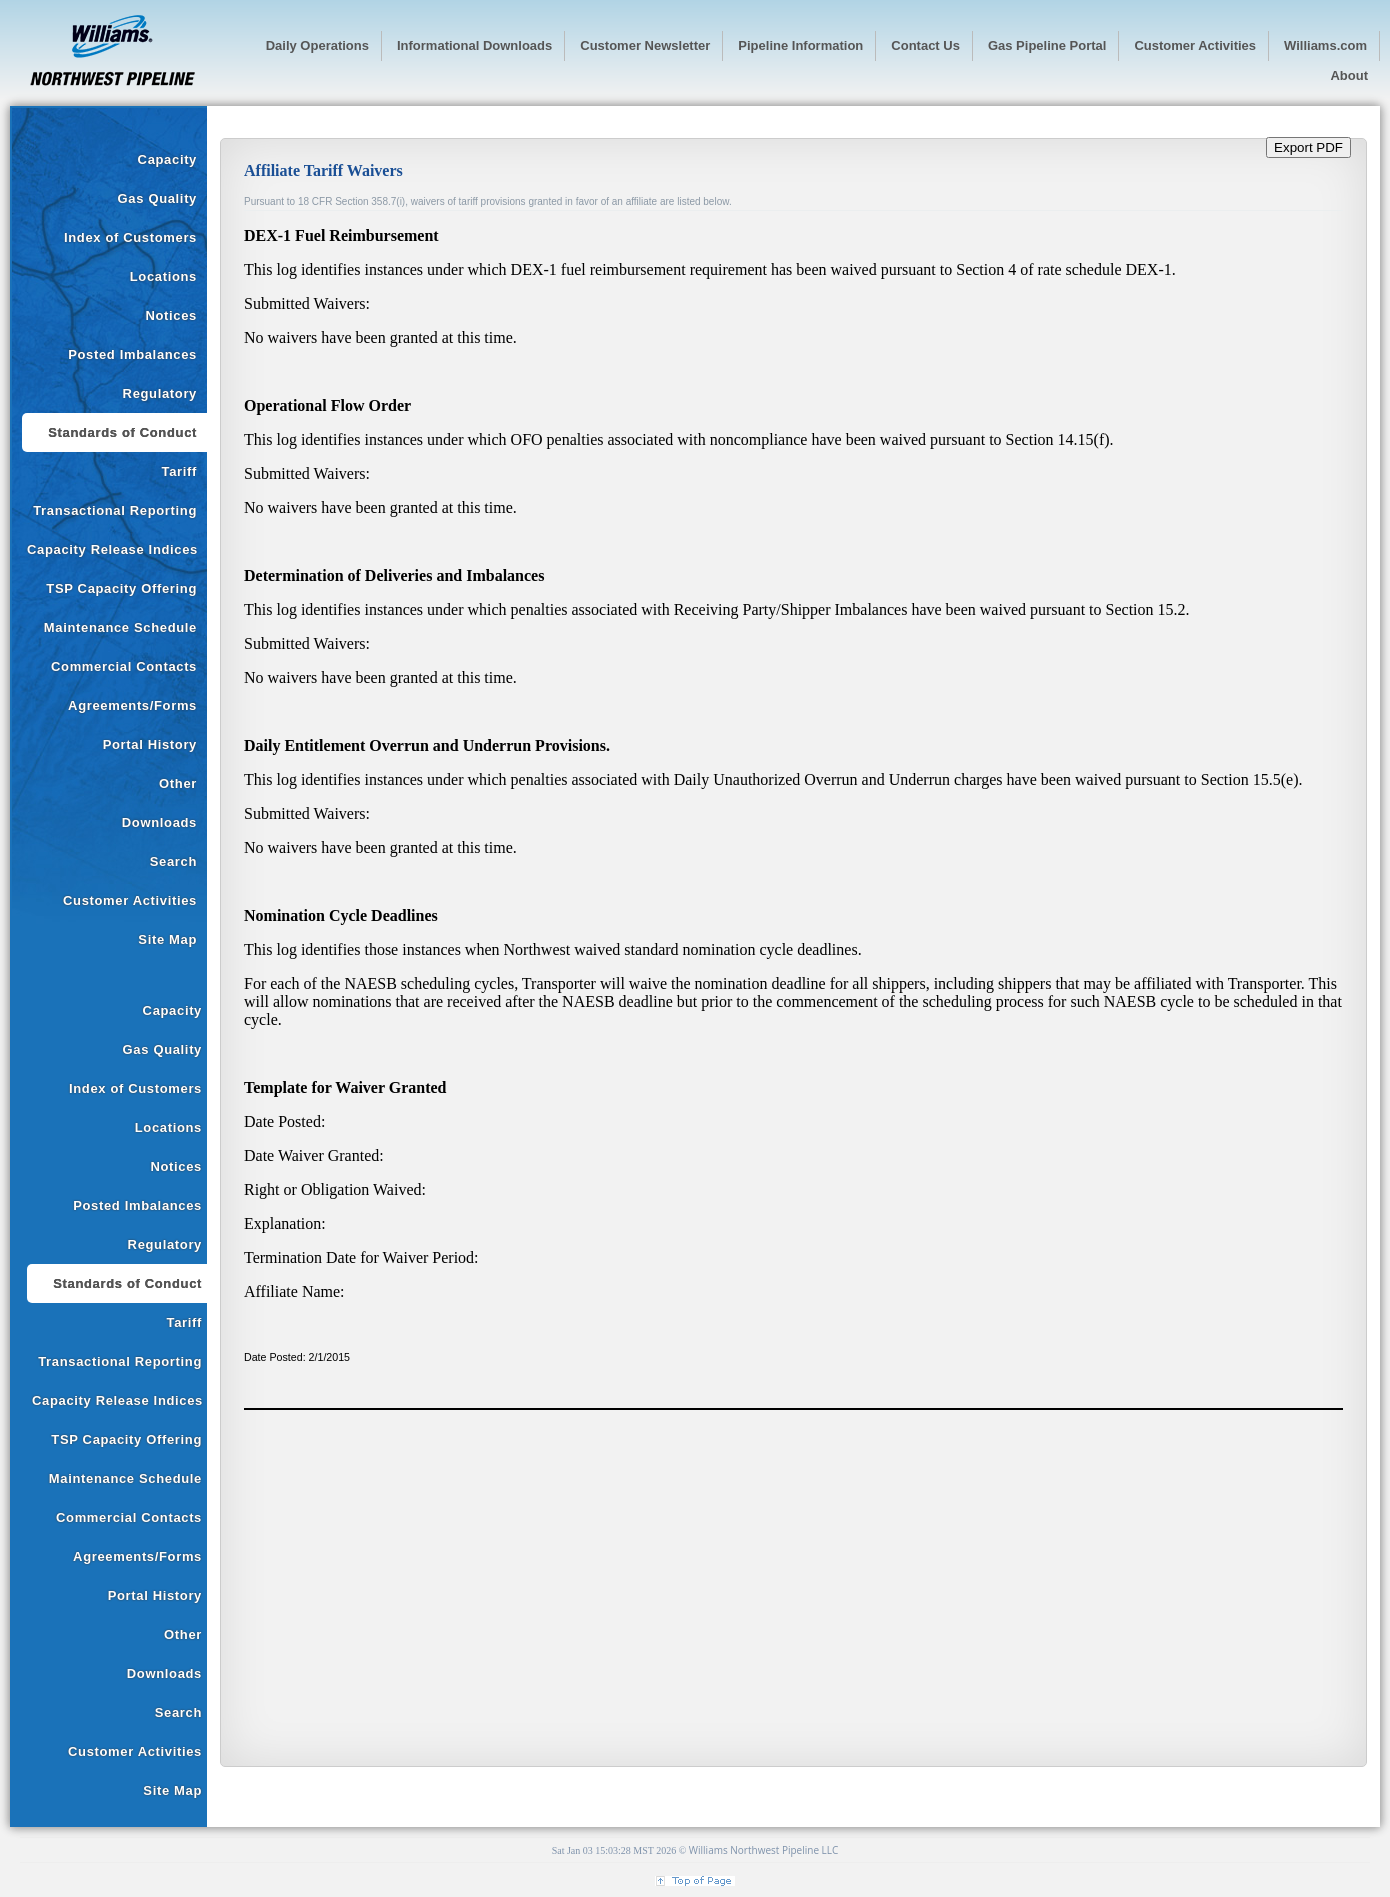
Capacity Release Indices (112, 549)
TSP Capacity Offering (121, 588)
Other (178, 783)
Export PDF (1308, 147)
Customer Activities (130, 900)
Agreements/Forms (132, 705)
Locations (163, 276)
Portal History (150, 744)
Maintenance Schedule (120, 627)
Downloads (159, 822)
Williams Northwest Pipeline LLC (764, 1850)
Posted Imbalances (132, 354)
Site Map (167, 939)
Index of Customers (130, 237)
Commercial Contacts (124, 666)
